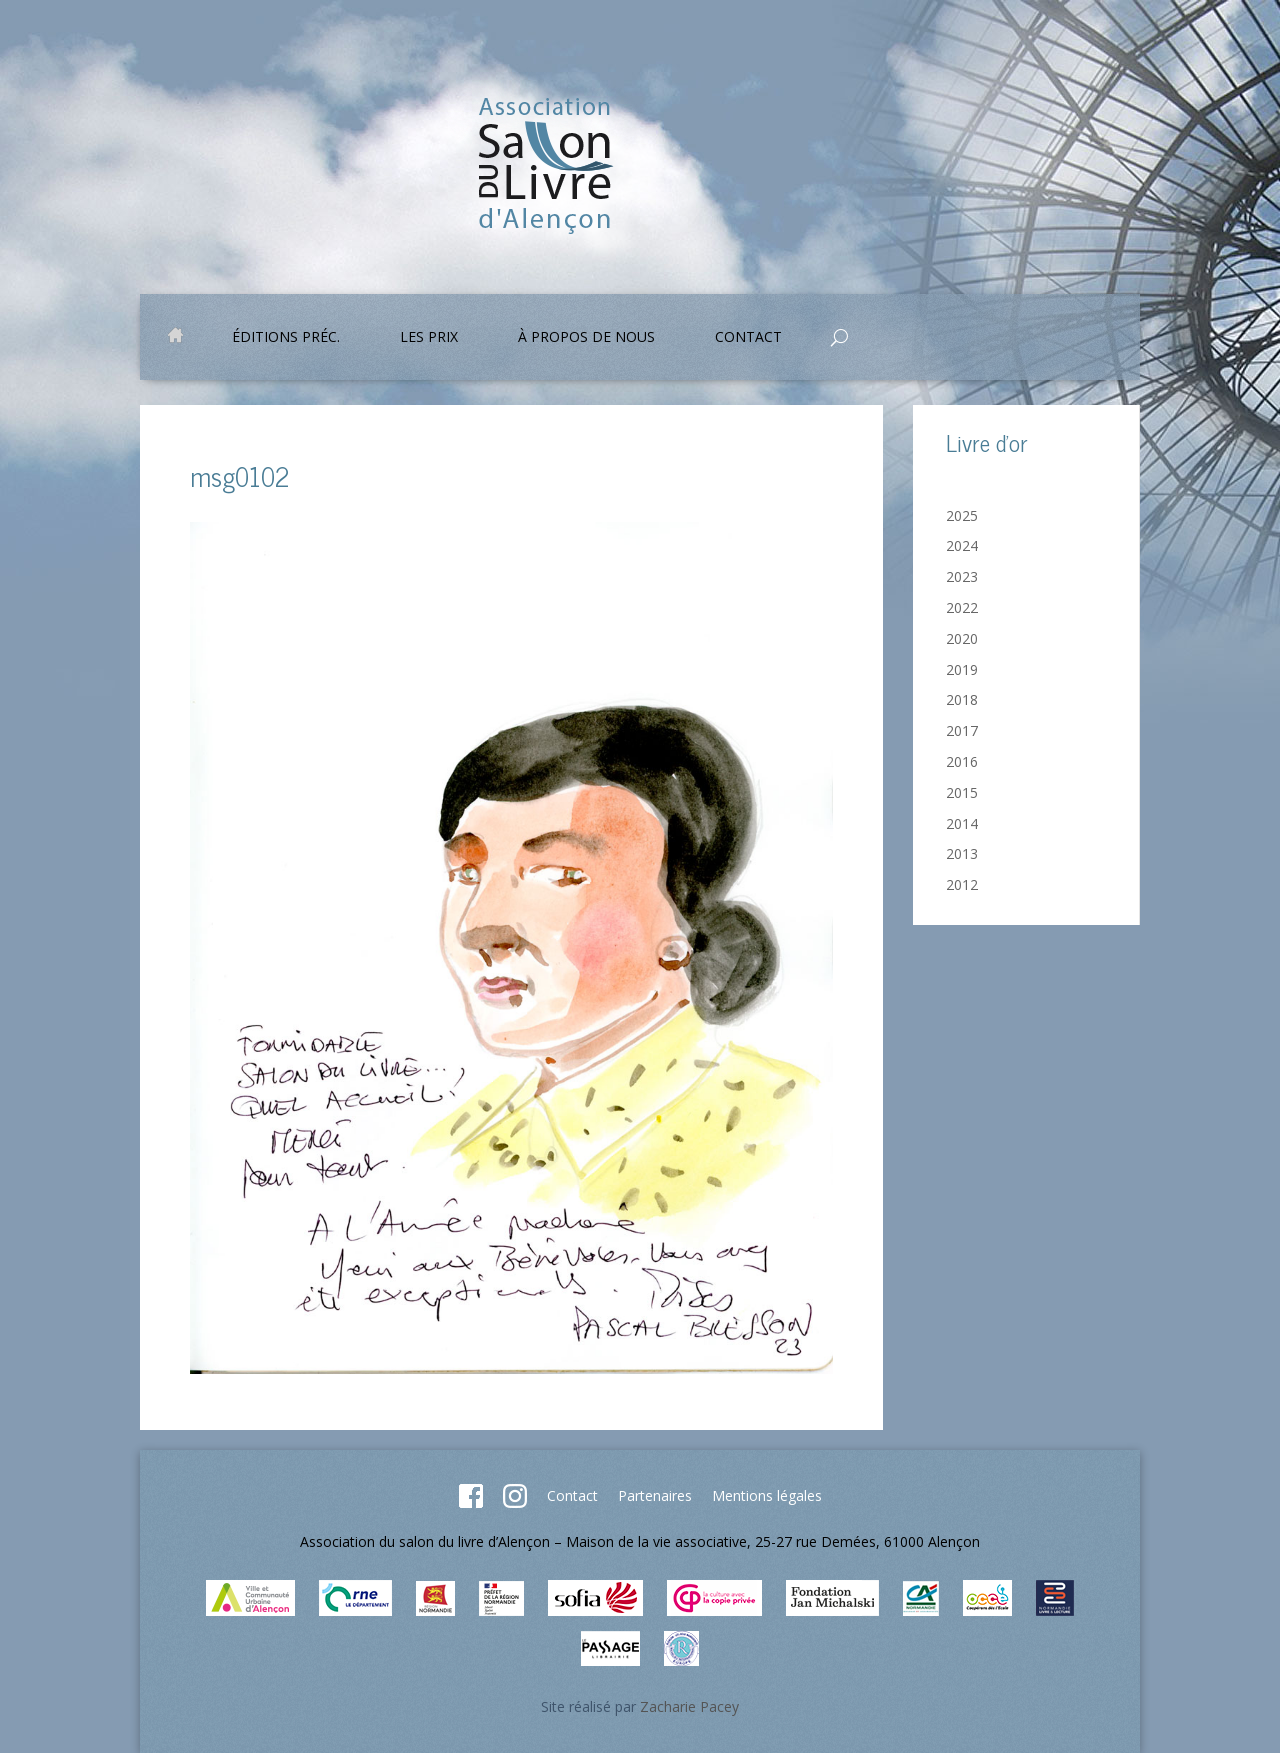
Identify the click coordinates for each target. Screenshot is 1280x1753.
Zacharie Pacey (689, 1706)
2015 (962, 792)
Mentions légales (767, 1495)
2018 (962, 699)
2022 (962, 607)
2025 (962, 515)
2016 (962, 761)
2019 (962, 669)
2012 (962, 884)
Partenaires (655, 1495)
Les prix (429, 338)
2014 (962, 823)
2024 (962, 545)
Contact (748, 338)
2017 (962, 730)
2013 (962, 853)
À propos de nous (586, 338)
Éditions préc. (286, 338)
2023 (962, 576)
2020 (962, 638)
